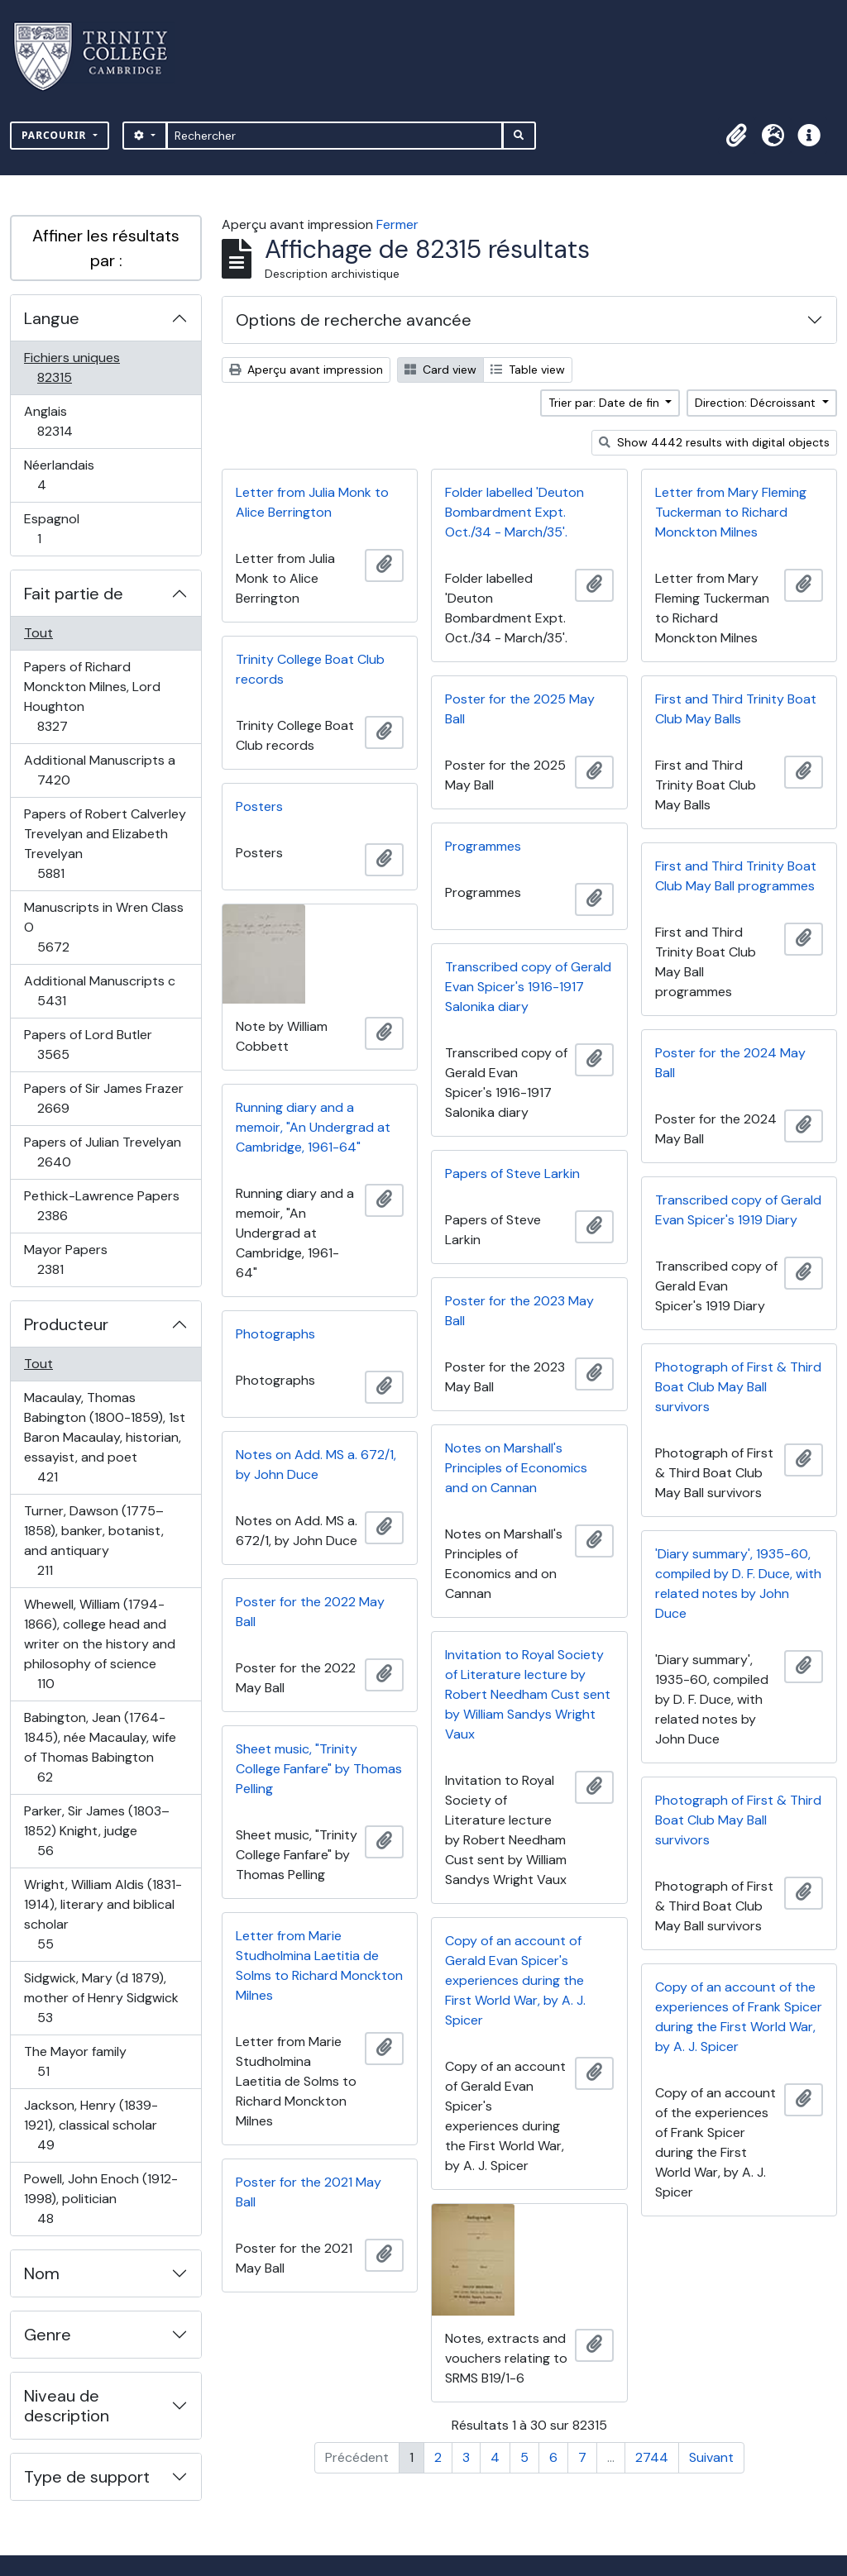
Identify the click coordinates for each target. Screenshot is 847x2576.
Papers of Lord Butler (87, 1044)
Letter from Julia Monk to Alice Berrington (312, 502)
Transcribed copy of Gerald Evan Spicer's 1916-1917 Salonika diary (528, 986)
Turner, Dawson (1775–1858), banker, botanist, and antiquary (93, 1540)
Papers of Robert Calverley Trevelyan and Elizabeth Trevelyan (104, 844)
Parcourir (56, 135)
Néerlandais (59, 475)
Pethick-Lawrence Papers (101, 1205)
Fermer (397, 224)
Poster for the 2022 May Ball (310, 1611)
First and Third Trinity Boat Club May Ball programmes (735, 875)
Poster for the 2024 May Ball (730, 1062)
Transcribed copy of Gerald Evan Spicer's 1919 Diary (738, 1209)
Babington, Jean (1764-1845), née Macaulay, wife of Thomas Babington (99, 1747)
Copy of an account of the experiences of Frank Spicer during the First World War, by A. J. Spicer (738, 2016)
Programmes (483, 846)
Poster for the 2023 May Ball (519, 1310)
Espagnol (57, 528)
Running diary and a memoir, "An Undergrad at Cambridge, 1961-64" (313, 1127)
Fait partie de (73, 593)
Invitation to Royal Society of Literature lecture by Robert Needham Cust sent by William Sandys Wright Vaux (527, 1694)
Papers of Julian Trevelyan (102, 1152)
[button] (736, 135)
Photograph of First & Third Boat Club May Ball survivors (738, 1386)
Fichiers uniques (72, 367)
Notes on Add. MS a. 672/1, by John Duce (316, 1464)
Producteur (66, 1324)
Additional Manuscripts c (99, 991)
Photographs (275, 1334)
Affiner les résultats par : (105, 248)
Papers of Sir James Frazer (103, 1098)
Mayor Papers (68, 1259)
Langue (51, 318)
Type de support (87, 2477)
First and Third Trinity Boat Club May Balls (735, 708)
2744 (651, 2457)
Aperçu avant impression (306, 369)
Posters (259, 806)
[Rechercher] (334, 136)
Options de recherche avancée (353, 320)
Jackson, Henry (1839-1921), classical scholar (90, 2125)
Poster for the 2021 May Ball (308, 2192)
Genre (47, 2334)
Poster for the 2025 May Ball (520, 708)
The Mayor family (75, 2061)
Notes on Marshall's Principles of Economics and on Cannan (516, 1467)
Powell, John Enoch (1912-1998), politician (100, 2198)
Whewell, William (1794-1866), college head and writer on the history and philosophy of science (99, 1644)
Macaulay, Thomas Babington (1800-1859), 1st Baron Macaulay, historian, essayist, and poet (104, 1437)
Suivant (711, 2457)
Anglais (72, 421)
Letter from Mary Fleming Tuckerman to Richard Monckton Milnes (730, 512)
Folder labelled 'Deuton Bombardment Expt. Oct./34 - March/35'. (514, 512)
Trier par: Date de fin (605, 402)
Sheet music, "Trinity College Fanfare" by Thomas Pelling (319, 1768)
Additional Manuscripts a (99, 770)
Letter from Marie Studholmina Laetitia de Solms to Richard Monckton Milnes (319, 1965)
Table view (527, 369)
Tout (38, 633)
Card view (440, 369)
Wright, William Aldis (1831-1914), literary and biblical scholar (102, 1914)
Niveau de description (66, 2405)
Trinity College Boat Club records (310, 669)
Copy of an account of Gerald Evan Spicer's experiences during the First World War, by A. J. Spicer (515, 1980)
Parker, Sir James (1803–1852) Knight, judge (96, 1831)
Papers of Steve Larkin (512, 1173)
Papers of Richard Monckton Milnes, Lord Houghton (91, 696)
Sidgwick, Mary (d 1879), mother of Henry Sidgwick (101, 1998)
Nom (42, 2273)
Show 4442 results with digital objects (714, 442)
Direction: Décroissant (757, 402)
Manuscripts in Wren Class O (103, 927)
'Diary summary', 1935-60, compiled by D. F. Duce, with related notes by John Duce (738, 1583)
